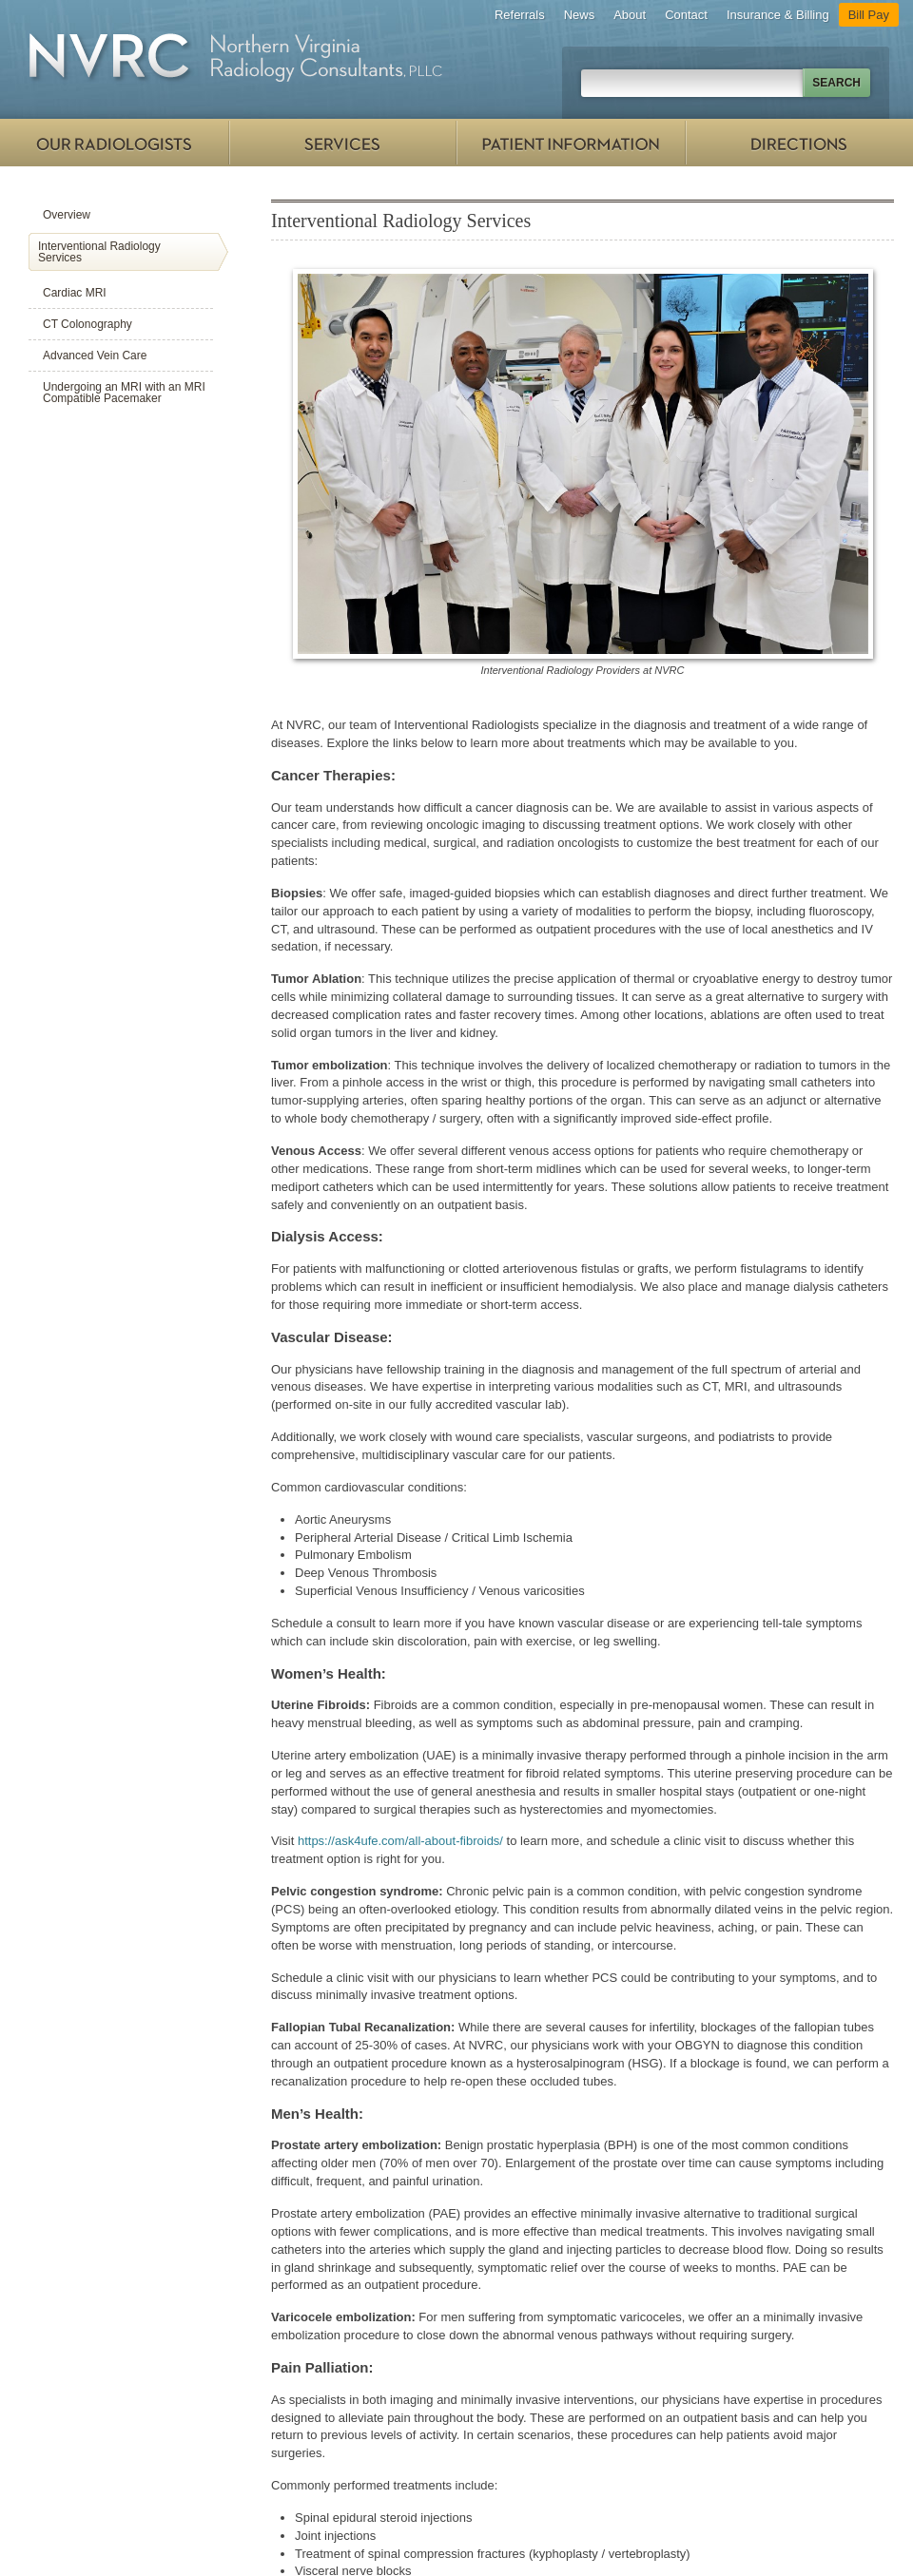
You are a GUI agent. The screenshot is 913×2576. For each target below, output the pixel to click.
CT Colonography (87, 324)
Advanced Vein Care (94, 355)
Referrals (520, 15)
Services (342, 142)
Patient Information (570, 142)
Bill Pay (868, 15)
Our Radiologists (114, 142)
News (579, 15)
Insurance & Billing (778, 15)
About (629, 15)
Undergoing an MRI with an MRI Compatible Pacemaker (124, 392)
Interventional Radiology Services (99, 252)
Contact (686, 15)
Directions (799, 142)
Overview (66, 214)
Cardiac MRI (75, 292)
